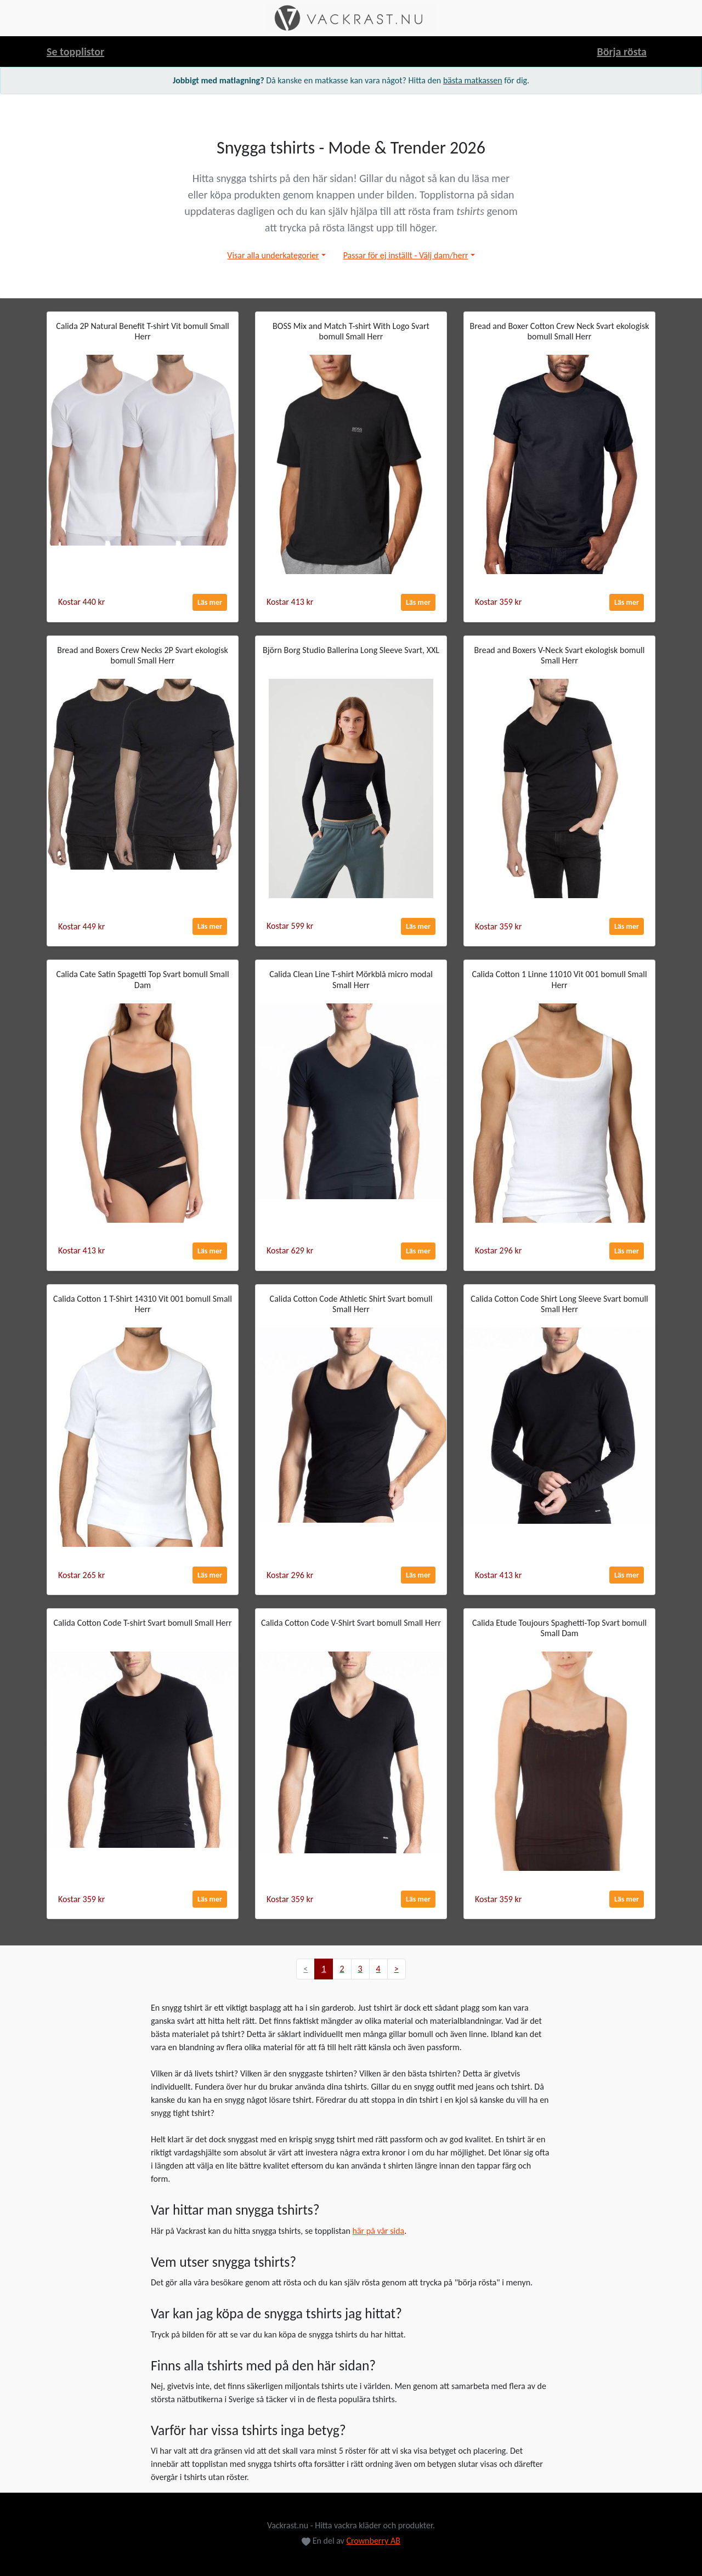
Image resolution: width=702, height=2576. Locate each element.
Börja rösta (622, 51)
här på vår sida (378, 2231)
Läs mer (209, 602)
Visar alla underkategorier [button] (273, 255)
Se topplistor (75, 51)
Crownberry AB (373, 2540)
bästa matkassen (472, 80)
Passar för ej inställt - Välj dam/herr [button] (405, 255)
